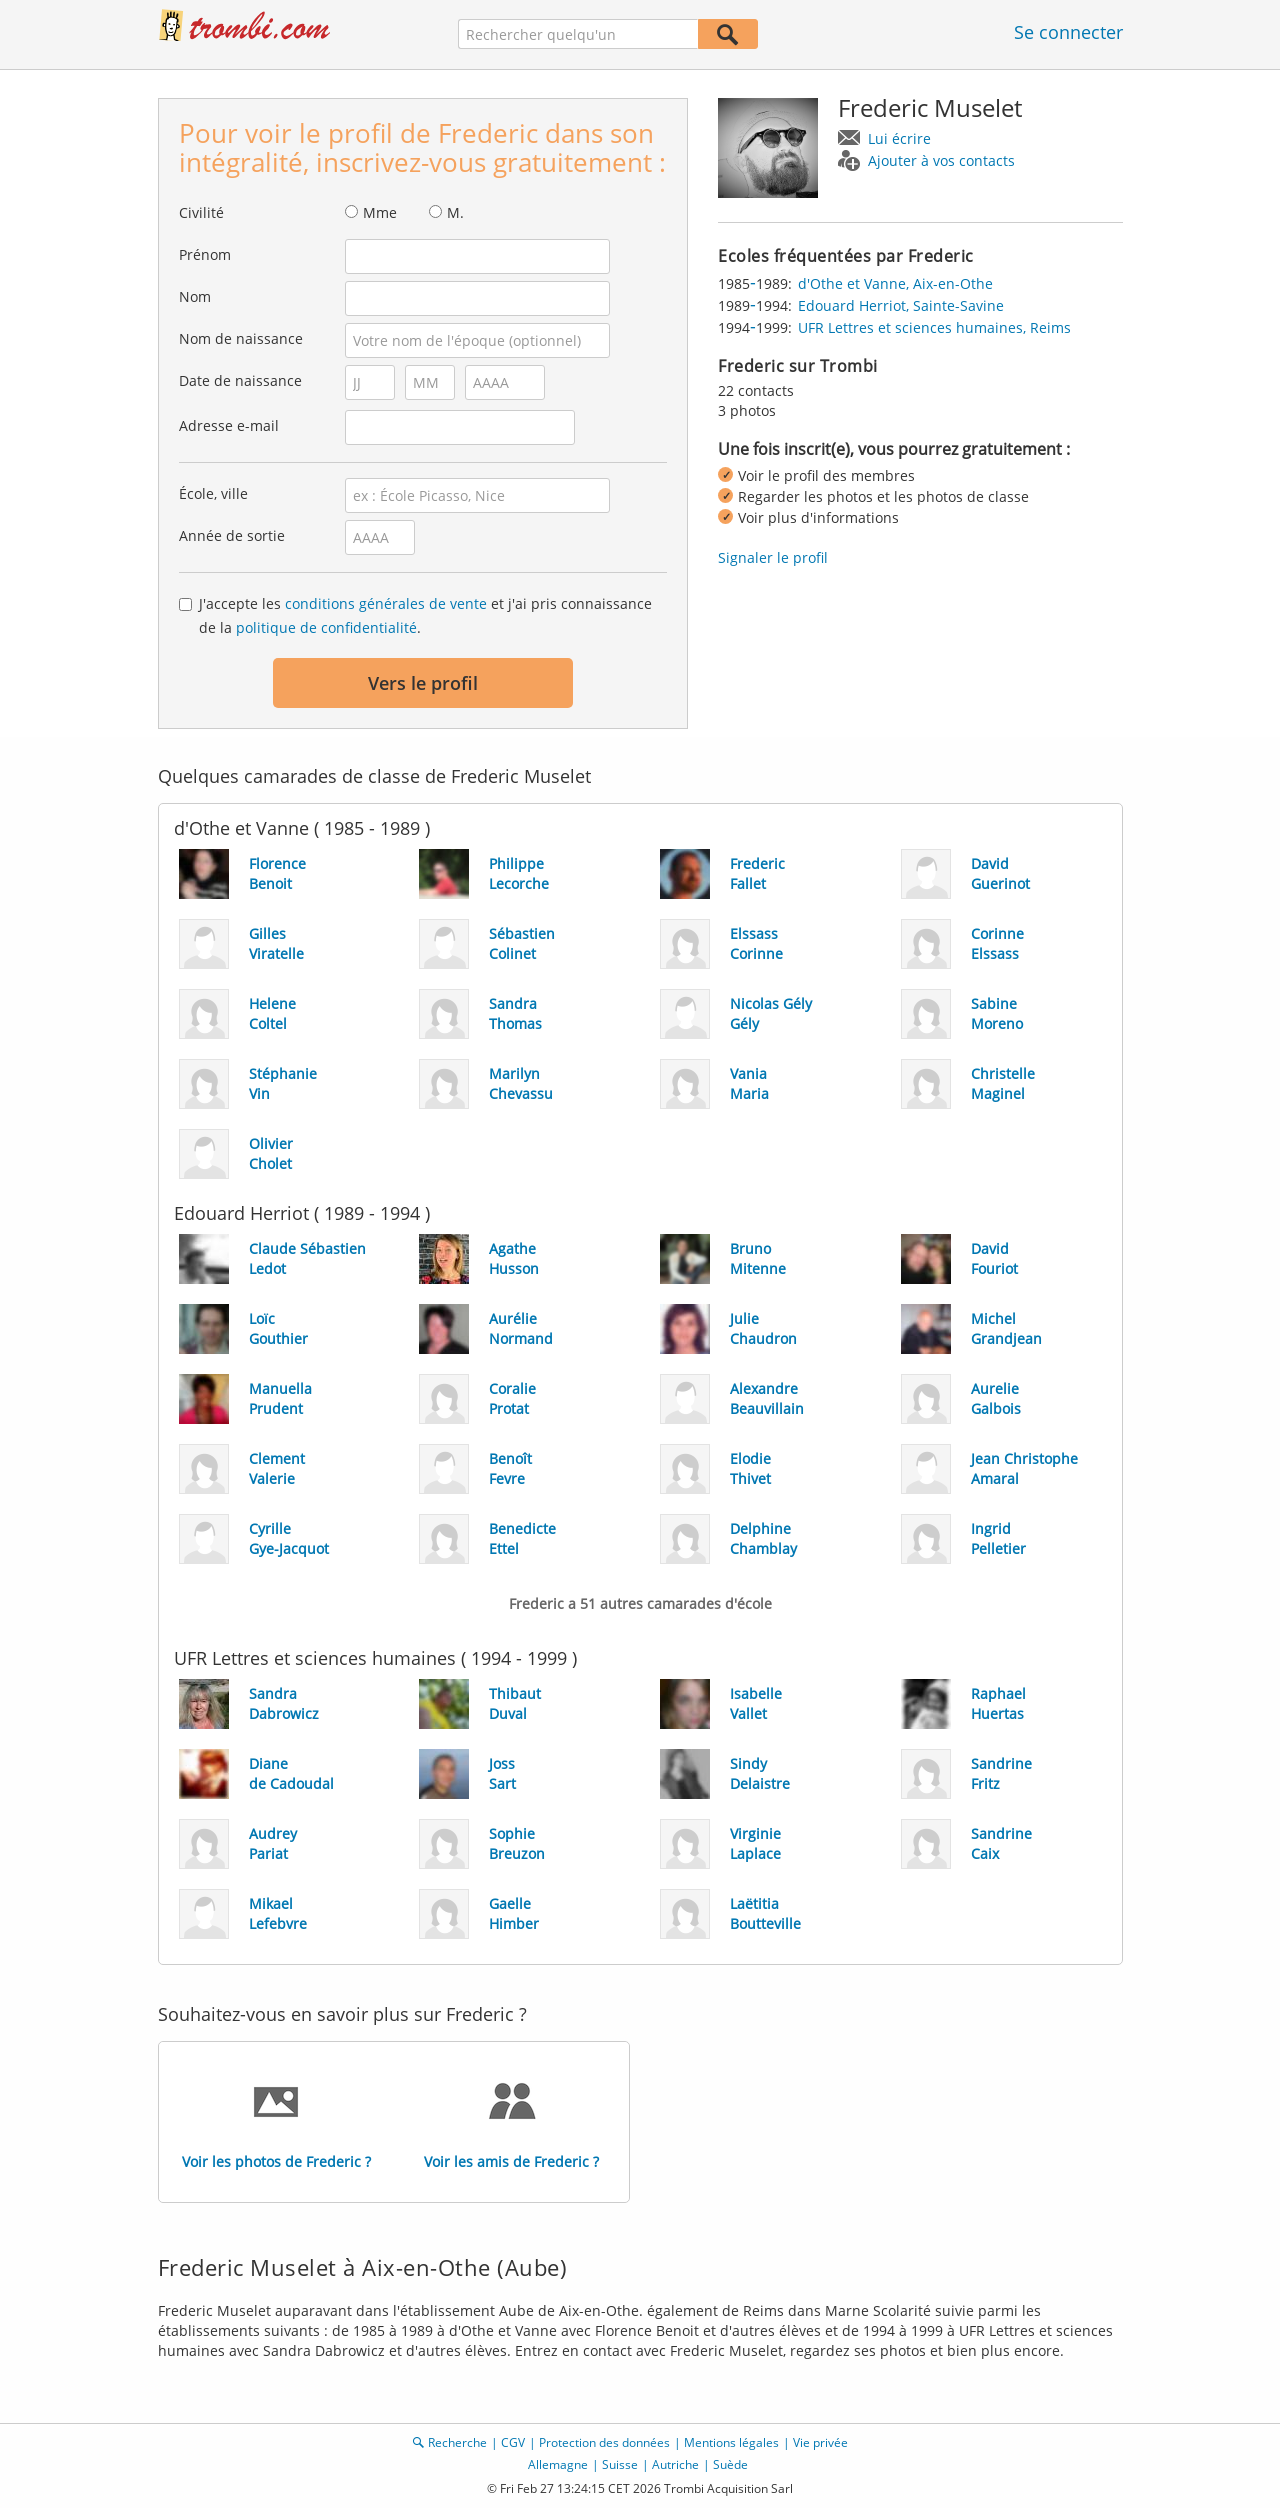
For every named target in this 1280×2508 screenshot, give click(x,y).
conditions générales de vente (386, 603)
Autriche (675, 2464)
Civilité (201, 212)
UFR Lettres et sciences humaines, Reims (934, 327)
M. (455, 212)
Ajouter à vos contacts (941, 160)
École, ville (213, 493)
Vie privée (820, 2442)
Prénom (205, 254)
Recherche (457, 2442)
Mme (380, 212)
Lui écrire (899, 138)
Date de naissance (240, 380)
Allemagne (558, 2464)
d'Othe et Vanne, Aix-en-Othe (895, 283)
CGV (513, 2442)
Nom (195, 296)
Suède (730, 2464)
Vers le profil (423, 683)
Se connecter (1068, 32)
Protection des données (604, 2442)
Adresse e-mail (229, 425)
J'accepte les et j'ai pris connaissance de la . (425, 615)
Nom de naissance (241, 338)
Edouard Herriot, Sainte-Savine (901, 305)
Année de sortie (232, 535)
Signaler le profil (773, 557)
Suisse (620, 2464)
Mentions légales (731, 2442)
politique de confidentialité (326, 627)
